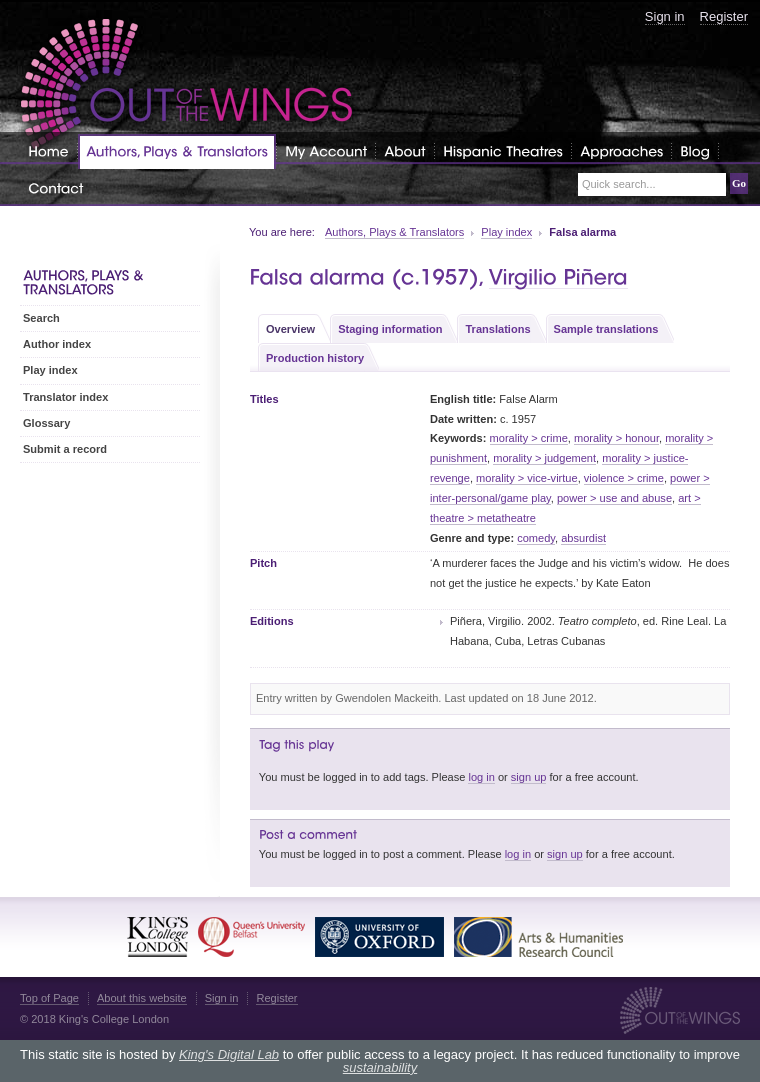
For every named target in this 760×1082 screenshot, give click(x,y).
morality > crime (529, 438)
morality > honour (616, 438)
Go (739, 183)
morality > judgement (544, 458)
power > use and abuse (614, 498)
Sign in (665, 16)
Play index (506, 232)
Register (724, 16)
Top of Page (49, 998)
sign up (529, 777)
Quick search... (619, 184)
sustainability (380, 1067)
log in (481, 777)
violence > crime (624, 478)
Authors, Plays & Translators (394, 232)
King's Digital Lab (229, 1054)
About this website (142, 998)
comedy (536, 538)
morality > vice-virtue (527, 478)
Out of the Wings (187, 84)
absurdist (583, 538)
